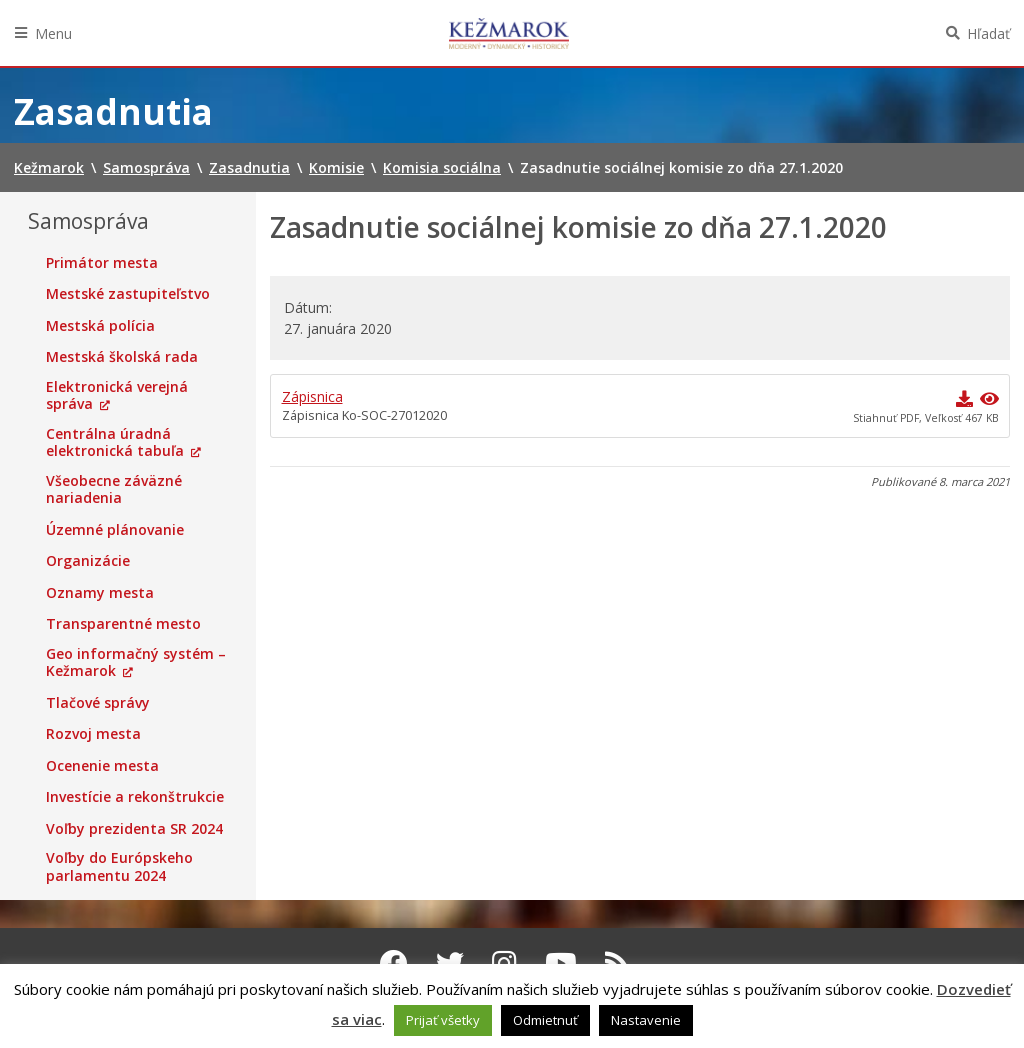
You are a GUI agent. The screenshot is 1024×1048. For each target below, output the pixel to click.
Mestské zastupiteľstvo (128, 294)
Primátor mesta (102, 263)
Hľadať (988, 33)
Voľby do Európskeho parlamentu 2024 (119, 866)
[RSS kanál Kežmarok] (617, 963)
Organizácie (88, 561)
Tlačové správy (98, 703)
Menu (53, 33)
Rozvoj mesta (93, 734)
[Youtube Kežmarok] (561, 963)
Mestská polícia (100, 326)
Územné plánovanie (115, 530)
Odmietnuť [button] (545, 1020)
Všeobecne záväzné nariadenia (114, 489)
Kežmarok (509, 33)
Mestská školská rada (122, 357)
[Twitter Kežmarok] (450, 963)
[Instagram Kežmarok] (504, 963)
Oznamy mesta (100, 593)
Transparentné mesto (123, 624)
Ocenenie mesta (102, 766)
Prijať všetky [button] (443, 1020)
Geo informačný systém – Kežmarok (136, 662)
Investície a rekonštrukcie (135, 797)
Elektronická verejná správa (117, 395)
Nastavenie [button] (646, 1020)
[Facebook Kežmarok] (394, 963)
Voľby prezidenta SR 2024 (134, 829)
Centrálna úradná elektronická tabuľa (115, 442)
